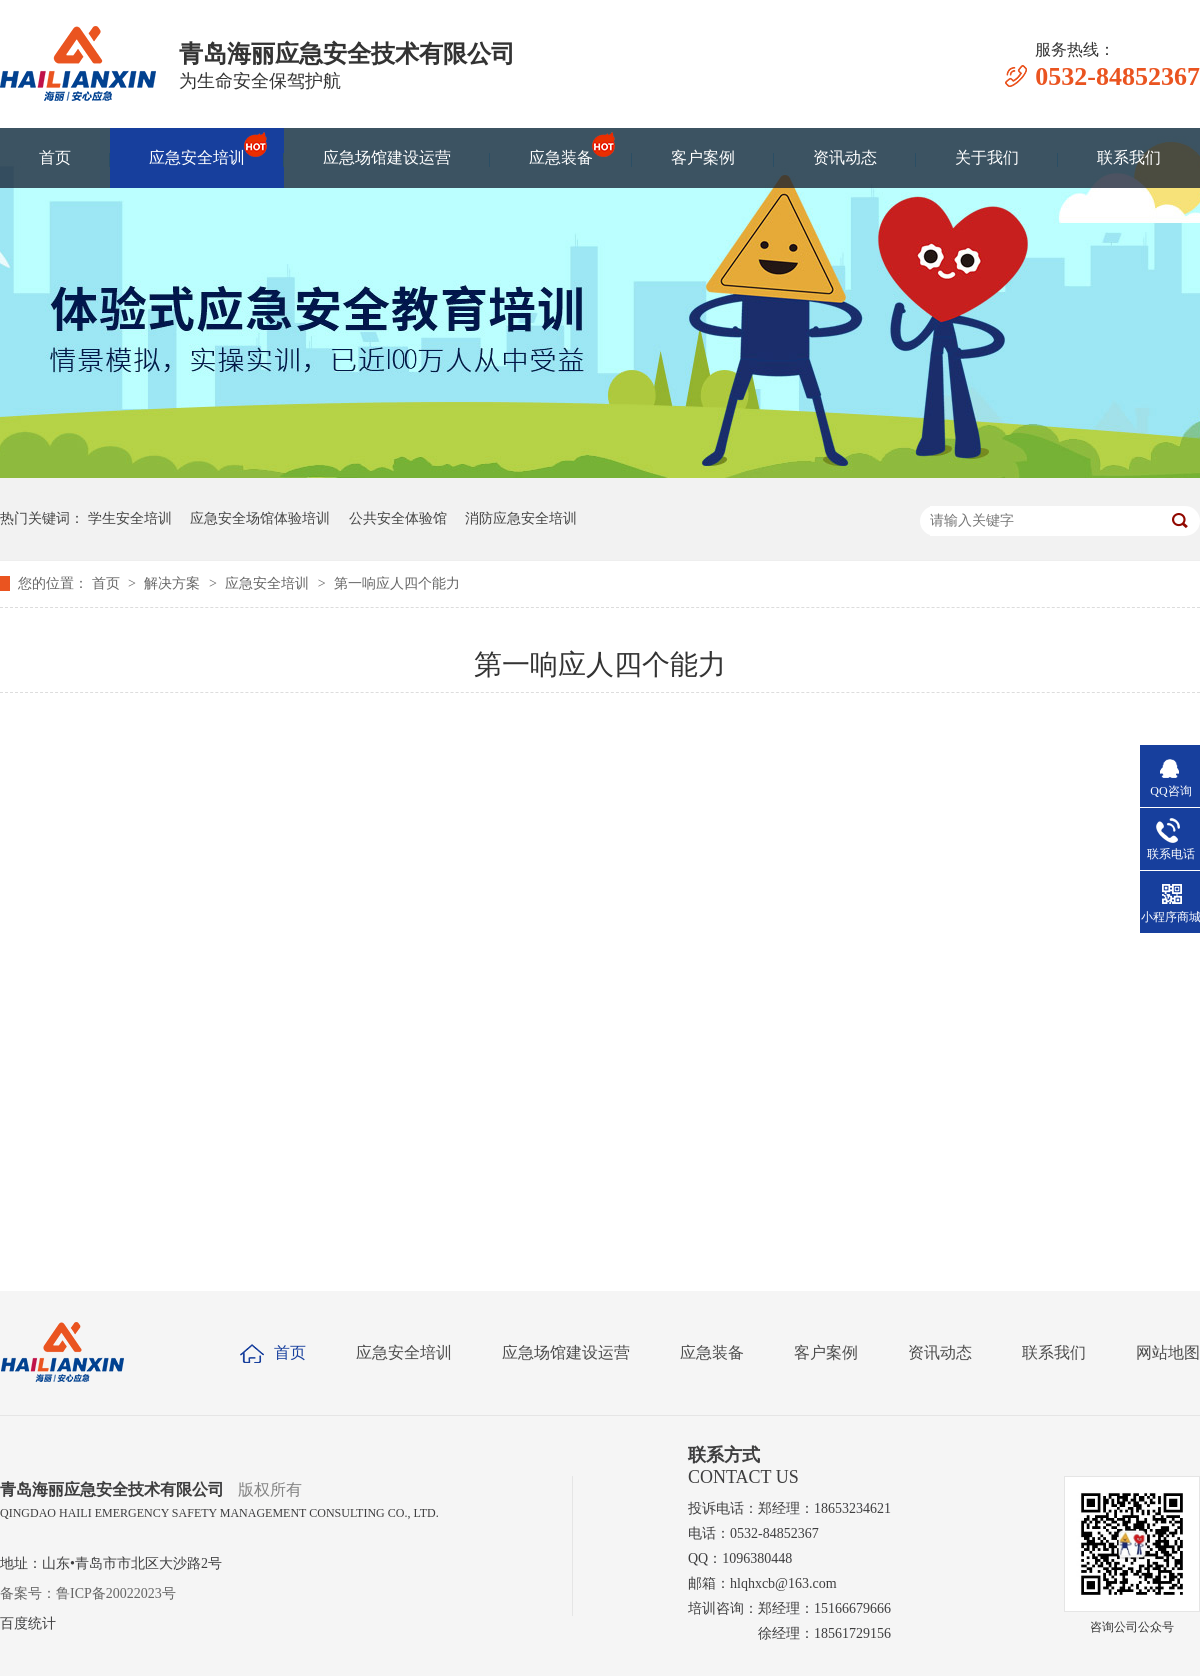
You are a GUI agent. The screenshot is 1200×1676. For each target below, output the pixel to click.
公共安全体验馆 (398, 518)
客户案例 (703, 157)
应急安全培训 (197, 148)
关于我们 (987, 157)
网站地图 (1168, 1352)
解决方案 (174, 583)
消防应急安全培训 (521, 518)
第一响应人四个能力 (397, 583)
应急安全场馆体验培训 (260, 518)
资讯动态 (845, 157)
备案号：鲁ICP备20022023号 (88, 1593)
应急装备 (561, 148)
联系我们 (1129, 157)
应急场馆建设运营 (387, 157)
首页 (55, 157)
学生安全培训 (130, 518)
